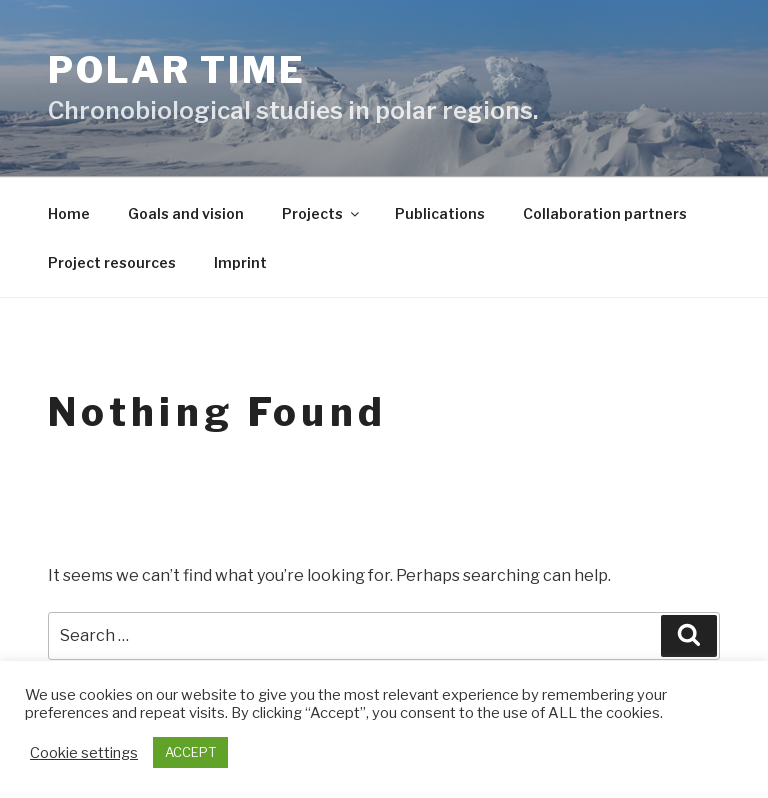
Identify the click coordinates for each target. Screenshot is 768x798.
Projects (322, 213)
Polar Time (177, 70)
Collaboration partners (605, 213)
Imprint (240, 262)
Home (69, 213)
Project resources (112, 262)
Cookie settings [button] (84, 753)
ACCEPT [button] (190, 752)
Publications (440, 213)
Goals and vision (186, 213)
